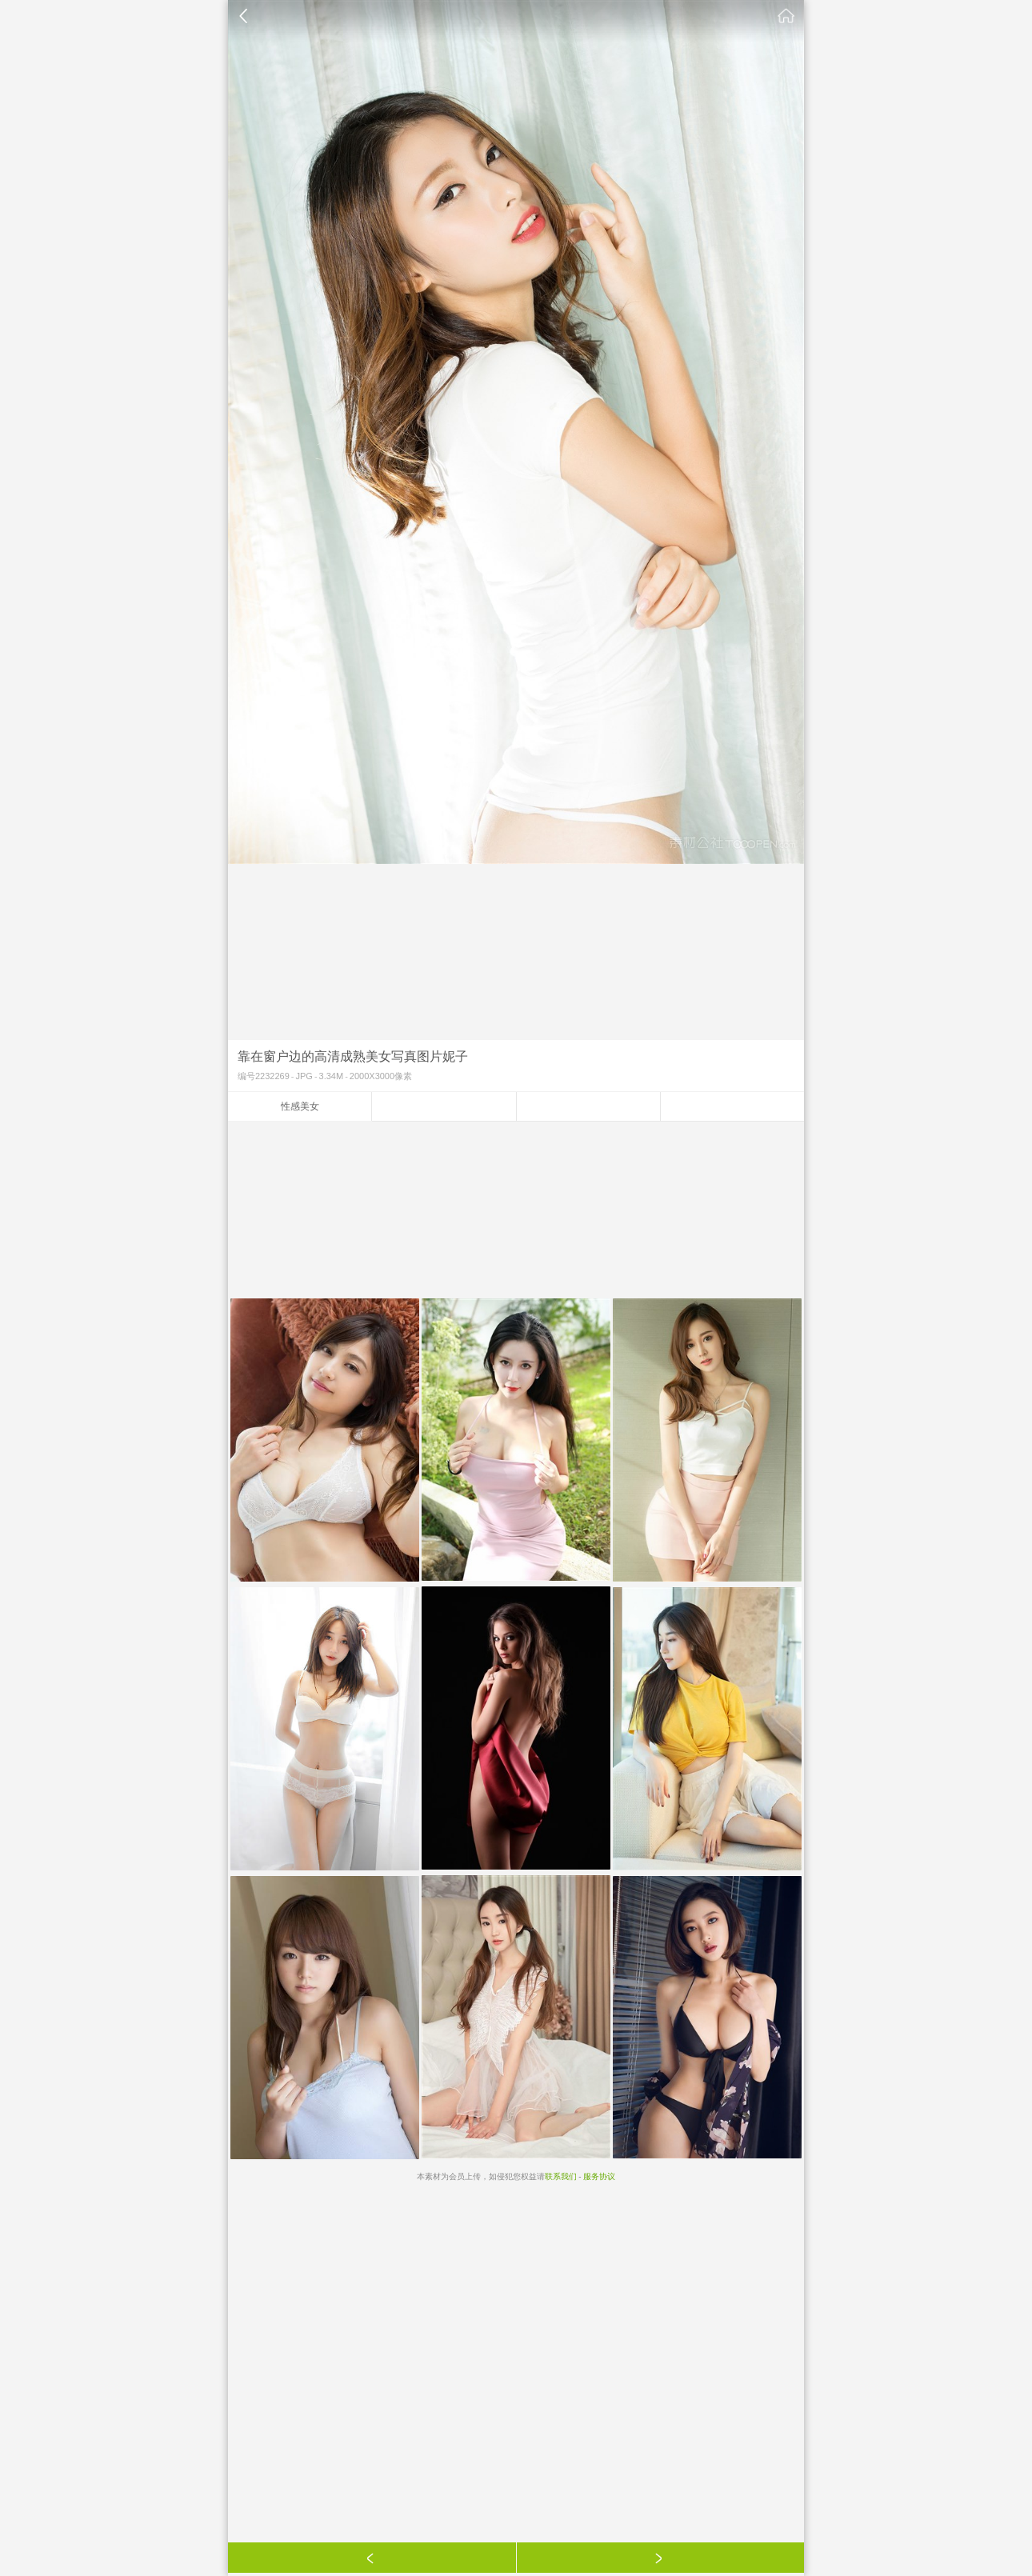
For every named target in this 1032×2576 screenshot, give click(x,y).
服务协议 (599, 2176)
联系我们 (561, 2176)
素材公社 (786, 16)
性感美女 (300, 1106)
